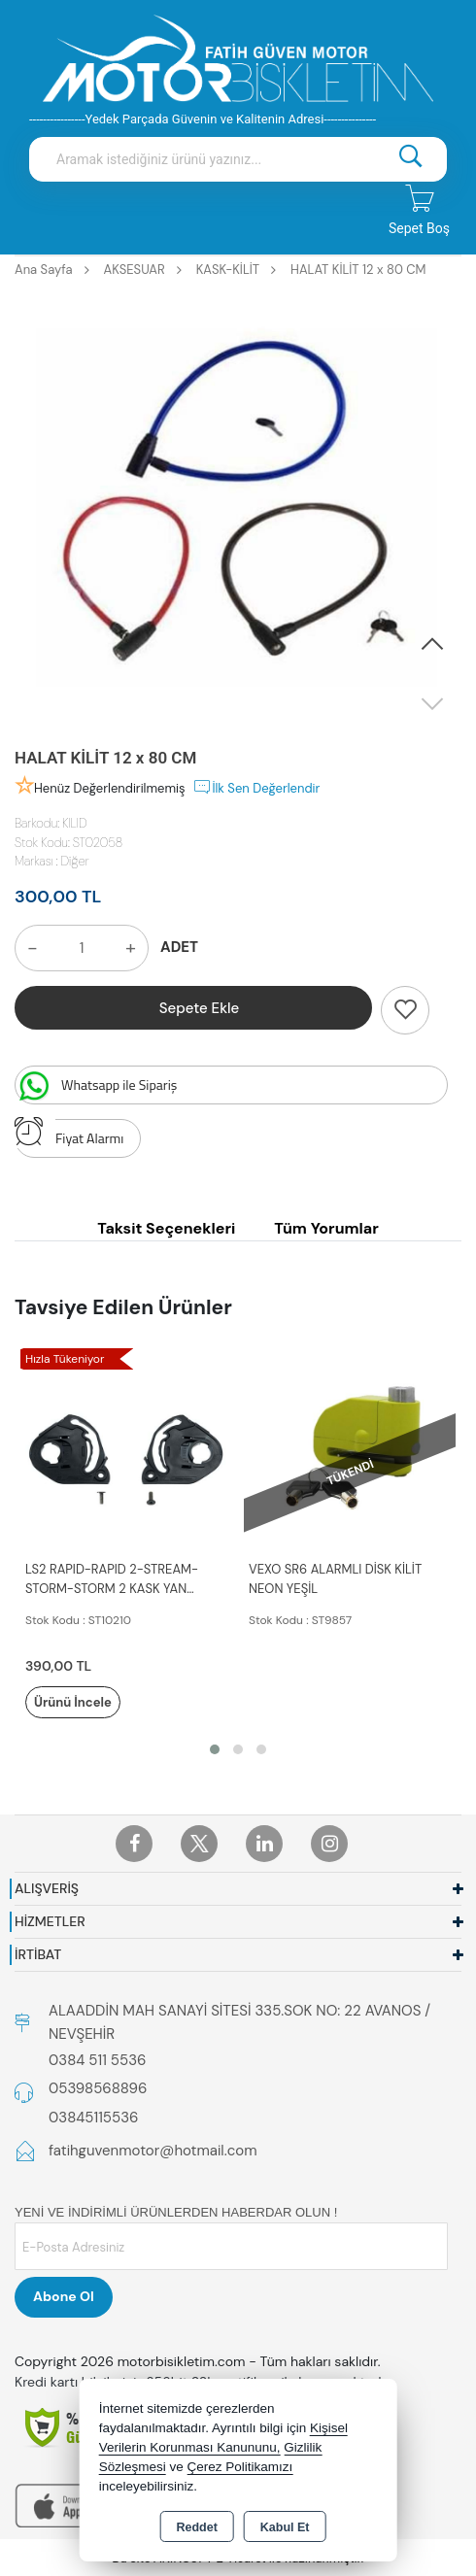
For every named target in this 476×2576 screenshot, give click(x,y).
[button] (432, 645)
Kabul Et (285, 2527)
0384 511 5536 (97, 2060)
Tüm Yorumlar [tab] (326, 1228)
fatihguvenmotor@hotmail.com (153, 2150)
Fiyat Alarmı (69, 1133)
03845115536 (93, 2117)
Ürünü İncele (73, 1702)
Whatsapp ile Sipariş (96, 1086)
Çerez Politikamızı (239, 2466)
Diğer (75, 861)
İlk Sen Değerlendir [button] (256, 787)
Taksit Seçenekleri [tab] (166, 1228)
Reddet (196, 2527)
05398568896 (98, 2088)
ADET (179, 947)
